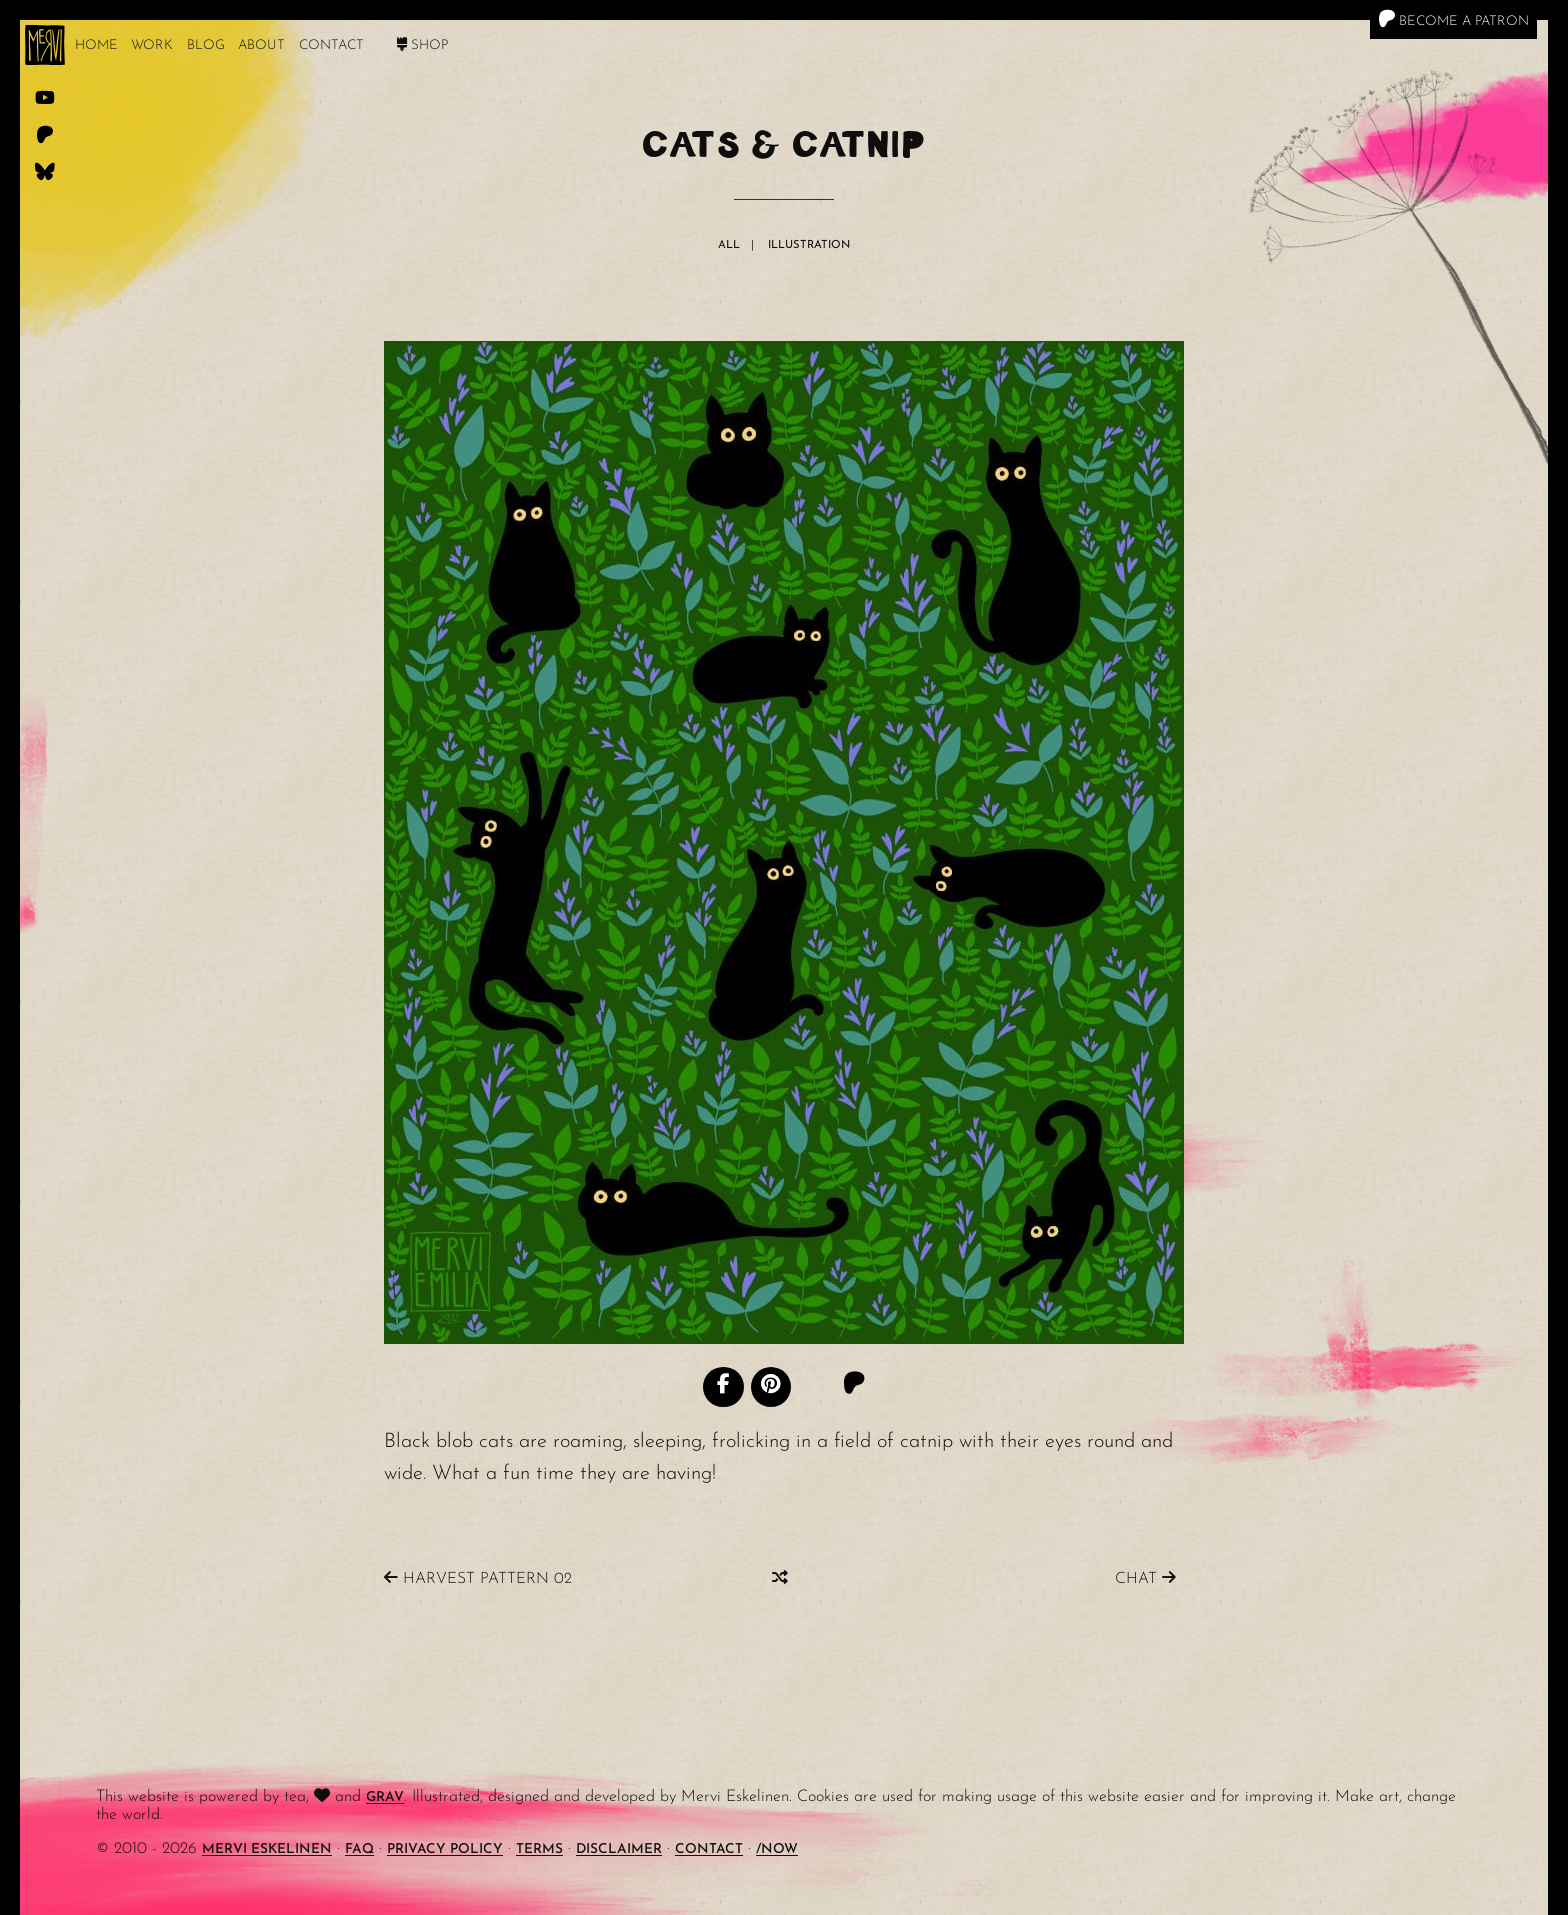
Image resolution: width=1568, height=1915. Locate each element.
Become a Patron (1453, 19)
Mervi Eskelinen (267, 1849)
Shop (422, 45)
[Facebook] (723, 1387)
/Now (777, 1849)
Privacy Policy (445, 1849)
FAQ (359, 1849)
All (729, 245)
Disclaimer (619, 1849)
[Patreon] (854, 1385)
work (152, 45)
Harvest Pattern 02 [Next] (478, 1578)
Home (96, 45)
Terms (539, 1849)
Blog (206, 45)
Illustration (809, 245)
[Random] (780, 1578)
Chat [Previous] (1145, 1578)
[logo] (45, 45)
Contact (331, 45)
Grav (385, 1797)
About (261, 45)
